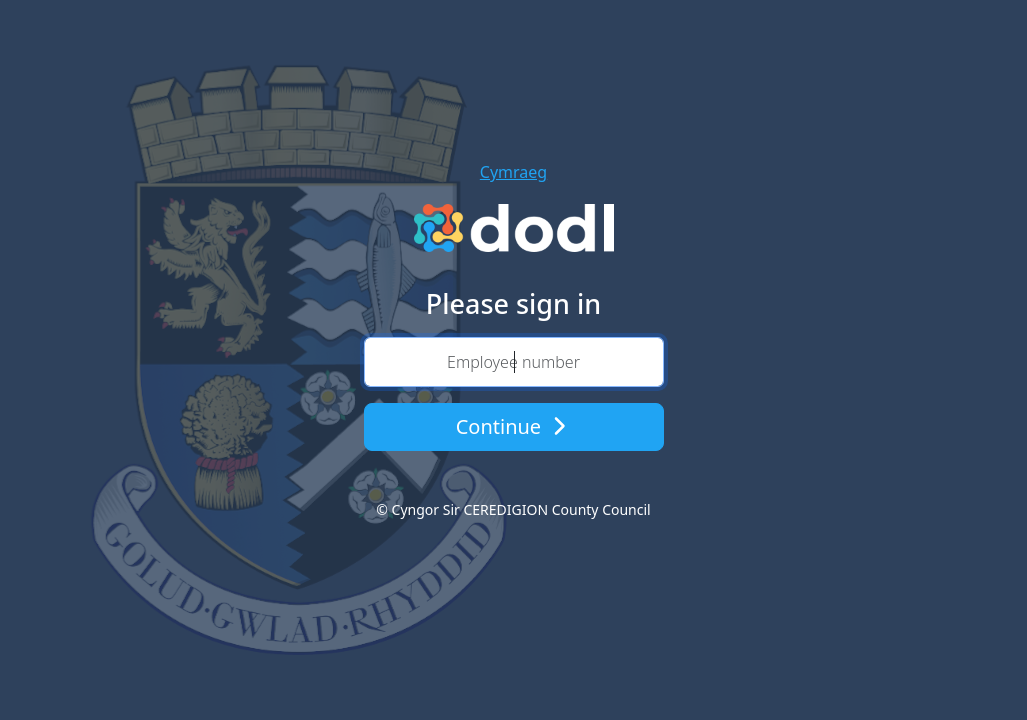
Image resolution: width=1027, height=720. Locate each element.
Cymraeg (513, 172)
